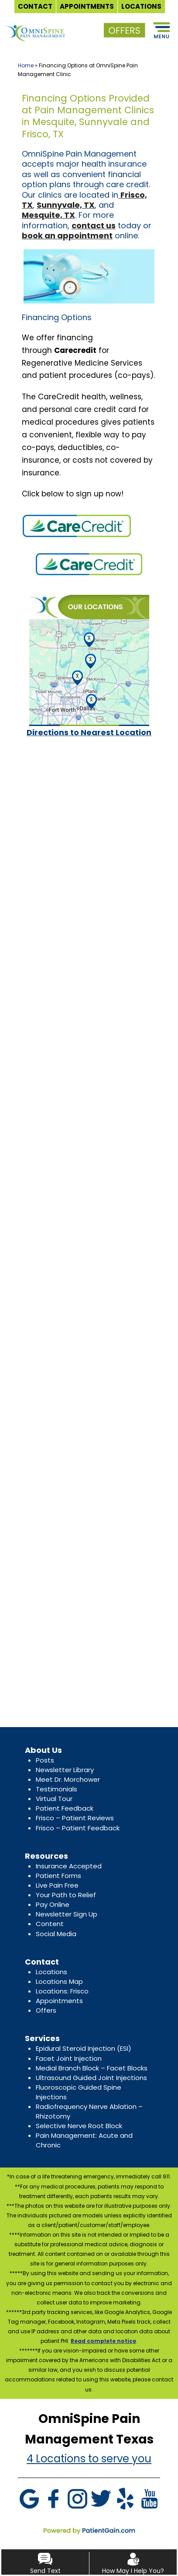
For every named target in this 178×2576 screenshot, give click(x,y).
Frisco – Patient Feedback (78, 1828)
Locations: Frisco (62, 1991)
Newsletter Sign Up (66, 1914)
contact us (94, 225)
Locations (51, 1971)
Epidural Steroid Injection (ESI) (83, 2048)
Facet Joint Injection (69, 2058)
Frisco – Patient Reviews (75, 1817)
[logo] (34, 26)
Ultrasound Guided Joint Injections (91, 2077)
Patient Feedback (64, 1808)
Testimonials (56, 1789)
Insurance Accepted (69, 1866)
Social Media (56, 1933)
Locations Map (59, 1981)
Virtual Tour (54, 1798)
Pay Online (52, 1904)
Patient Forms (58, 1875)
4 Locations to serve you (89, 2458)
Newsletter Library (65, 1769)
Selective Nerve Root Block (79, 2125)
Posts (45, 1760)
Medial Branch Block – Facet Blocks (91, 2068)
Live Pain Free (57, 1885)
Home (26, 65)
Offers (46, 2010)
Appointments (59, 2000)
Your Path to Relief (66, 1894)
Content (50, 1923)
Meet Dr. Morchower (68, 1779)
